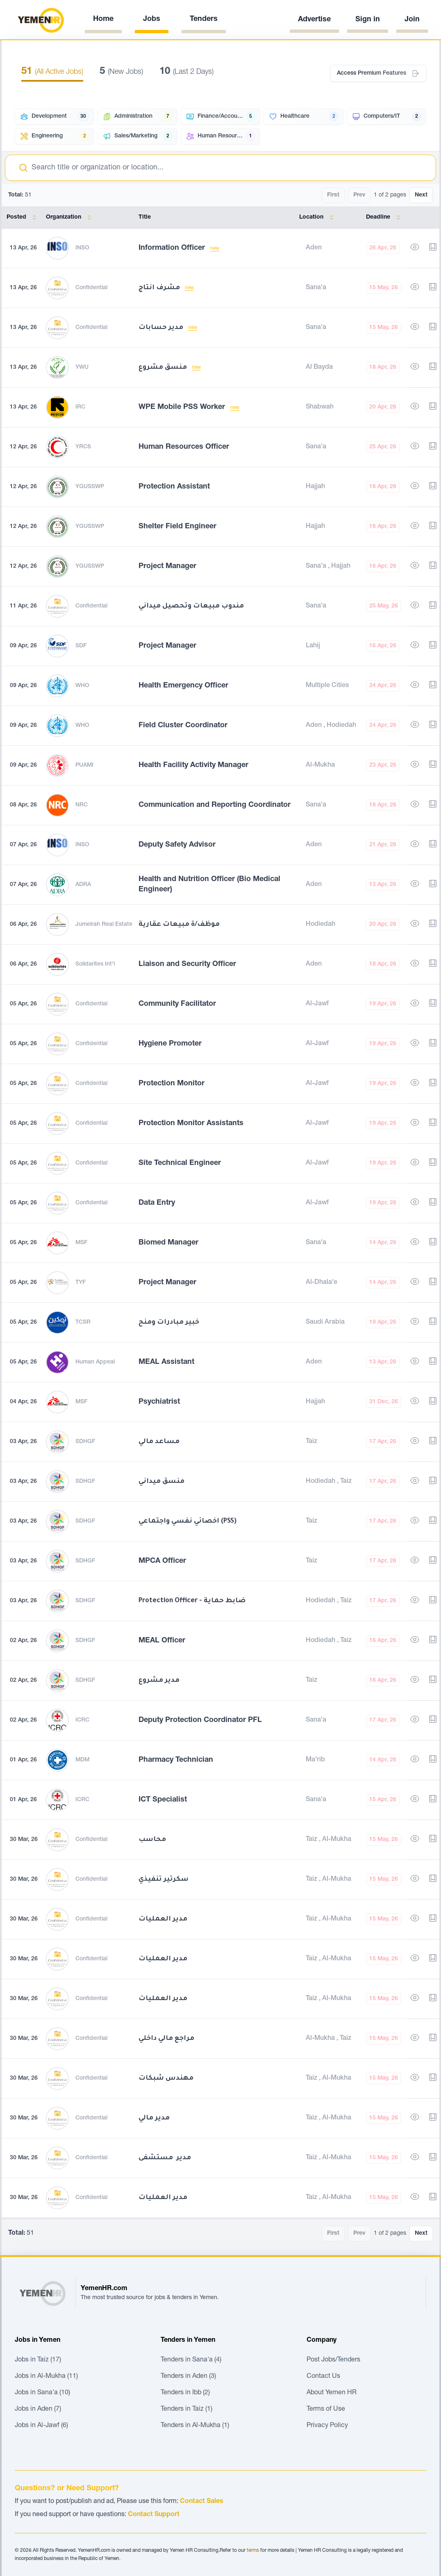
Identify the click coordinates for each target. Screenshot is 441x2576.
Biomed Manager (168, 1243)
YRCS (83, 447)
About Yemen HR (332, 2393)
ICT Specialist (163, 1800)
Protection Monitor (172, 1083)
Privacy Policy (327, 2426)
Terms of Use (326, 2409)
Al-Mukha (320, 765)
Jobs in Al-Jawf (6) (41, 2426)
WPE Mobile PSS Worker (183, 407)
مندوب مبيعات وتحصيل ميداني (191, 606)
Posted (23, 217)
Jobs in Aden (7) (38, 2409)
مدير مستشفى (165, 2158)
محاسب (152, 1839)
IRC (80, 407)
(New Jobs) (121, 72)
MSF (81, 1243)
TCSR (83, 1322)
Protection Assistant (174, 487)
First (333, 195)
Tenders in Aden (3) (188, 2376)
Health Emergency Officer (183, 686)
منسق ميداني (161, 1481)
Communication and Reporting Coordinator (215, 805)
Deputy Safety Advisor (177, 845)
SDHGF (85, 1442)
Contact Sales (201, 2501)
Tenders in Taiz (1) (186, 2409)
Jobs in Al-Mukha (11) (46, 2376)
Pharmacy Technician (176, 1760)
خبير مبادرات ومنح (169, 1322)
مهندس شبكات (166, 2078)
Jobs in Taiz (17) (38, 2360)
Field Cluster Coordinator (183, 725)
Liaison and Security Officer (187, 964)
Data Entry (157, 1203)
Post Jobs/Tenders (333, 2360)
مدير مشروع (159, 1680)
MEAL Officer (162, 1640)
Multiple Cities (327, 686)
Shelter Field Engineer (177, 526)
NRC (81, 805)
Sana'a (316, 288)
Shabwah (320, 407)
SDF (80, 646)
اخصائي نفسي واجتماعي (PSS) (187, 1521)
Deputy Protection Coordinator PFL (200, 1720)
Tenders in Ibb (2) (185, 2393)
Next (421, 195)
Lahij (313, 646)
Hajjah (315, 487)
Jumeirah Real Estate (103, 924)
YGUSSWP (89, 487)
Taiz (311, 1442)
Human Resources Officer (184, 447)
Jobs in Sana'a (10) (42, 2393)
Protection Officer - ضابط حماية (192, 1601)
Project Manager (167, 566)
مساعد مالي (159, 1442)
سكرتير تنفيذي (164, 1879)
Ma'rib (315, 1760)
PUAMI (84, 765)
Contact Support (154, 2515)
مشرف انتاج (160, 288)
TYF (80, 1283)
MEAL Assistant (166, 1362)
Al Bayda (319, 367)
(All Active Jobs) (52, 72)
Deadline (384, 217)
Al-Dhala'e (321, 1282)
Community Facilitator (177, 1004)
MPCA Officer (162, 1561)
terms (253, 2550)
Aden (314, 248)
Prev (359, 195)
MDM (82, 1760)
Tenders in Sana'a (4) (191, 2360)
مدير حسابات (162, 327)
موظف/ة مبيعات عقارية (179, 924)
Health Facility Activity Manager (193, 765)
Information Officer (173, 248)
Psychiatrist (159, 1402)
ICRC (82, 1720)
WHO (82, 686)
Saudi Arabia (325, 1322)
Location (317, 217)
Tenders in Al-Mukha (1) (195, 2426)
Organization (70, 217)
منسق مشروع (164, 367)
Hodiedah (341, 725)
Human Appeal (95, 1362)
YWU (82, 367)
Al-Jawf (317, 1004)
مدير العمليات (163, 1919)
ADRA (83, 885)
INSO (82, 248)
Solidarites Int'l (95, 964)
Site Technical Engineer (180, 1163)
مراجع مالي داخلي (166, 2038)
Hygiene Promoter (170, 1044)
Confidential (91, 288)
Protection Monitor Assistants (191, 1123)
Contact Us (323, 2376)
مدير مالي (154, 2118)
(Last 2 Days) (186, 72)
